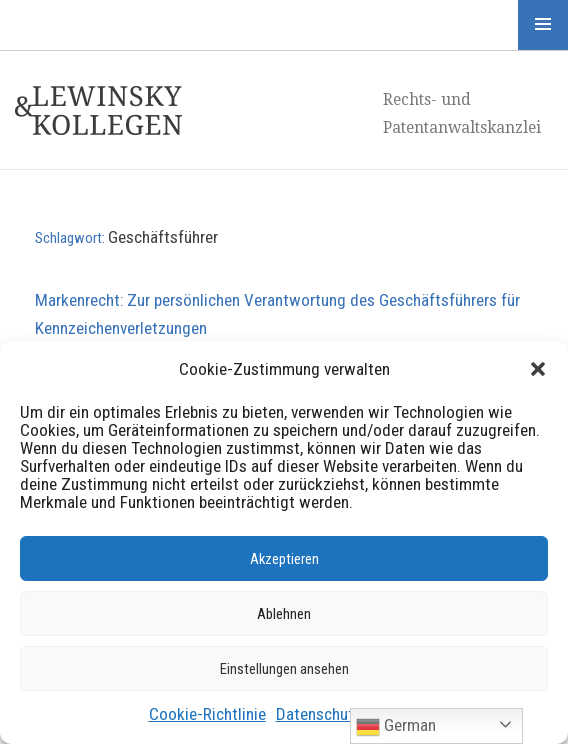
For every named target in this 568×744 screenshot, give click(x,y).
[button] (538, 369)
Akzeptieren (284, 559)
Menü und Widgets (543, 25)
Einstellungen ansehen (284, 669)
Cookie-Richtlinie (207, 714)
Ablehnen (284, 614)
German (396, 727)
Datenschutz (319, 714)
